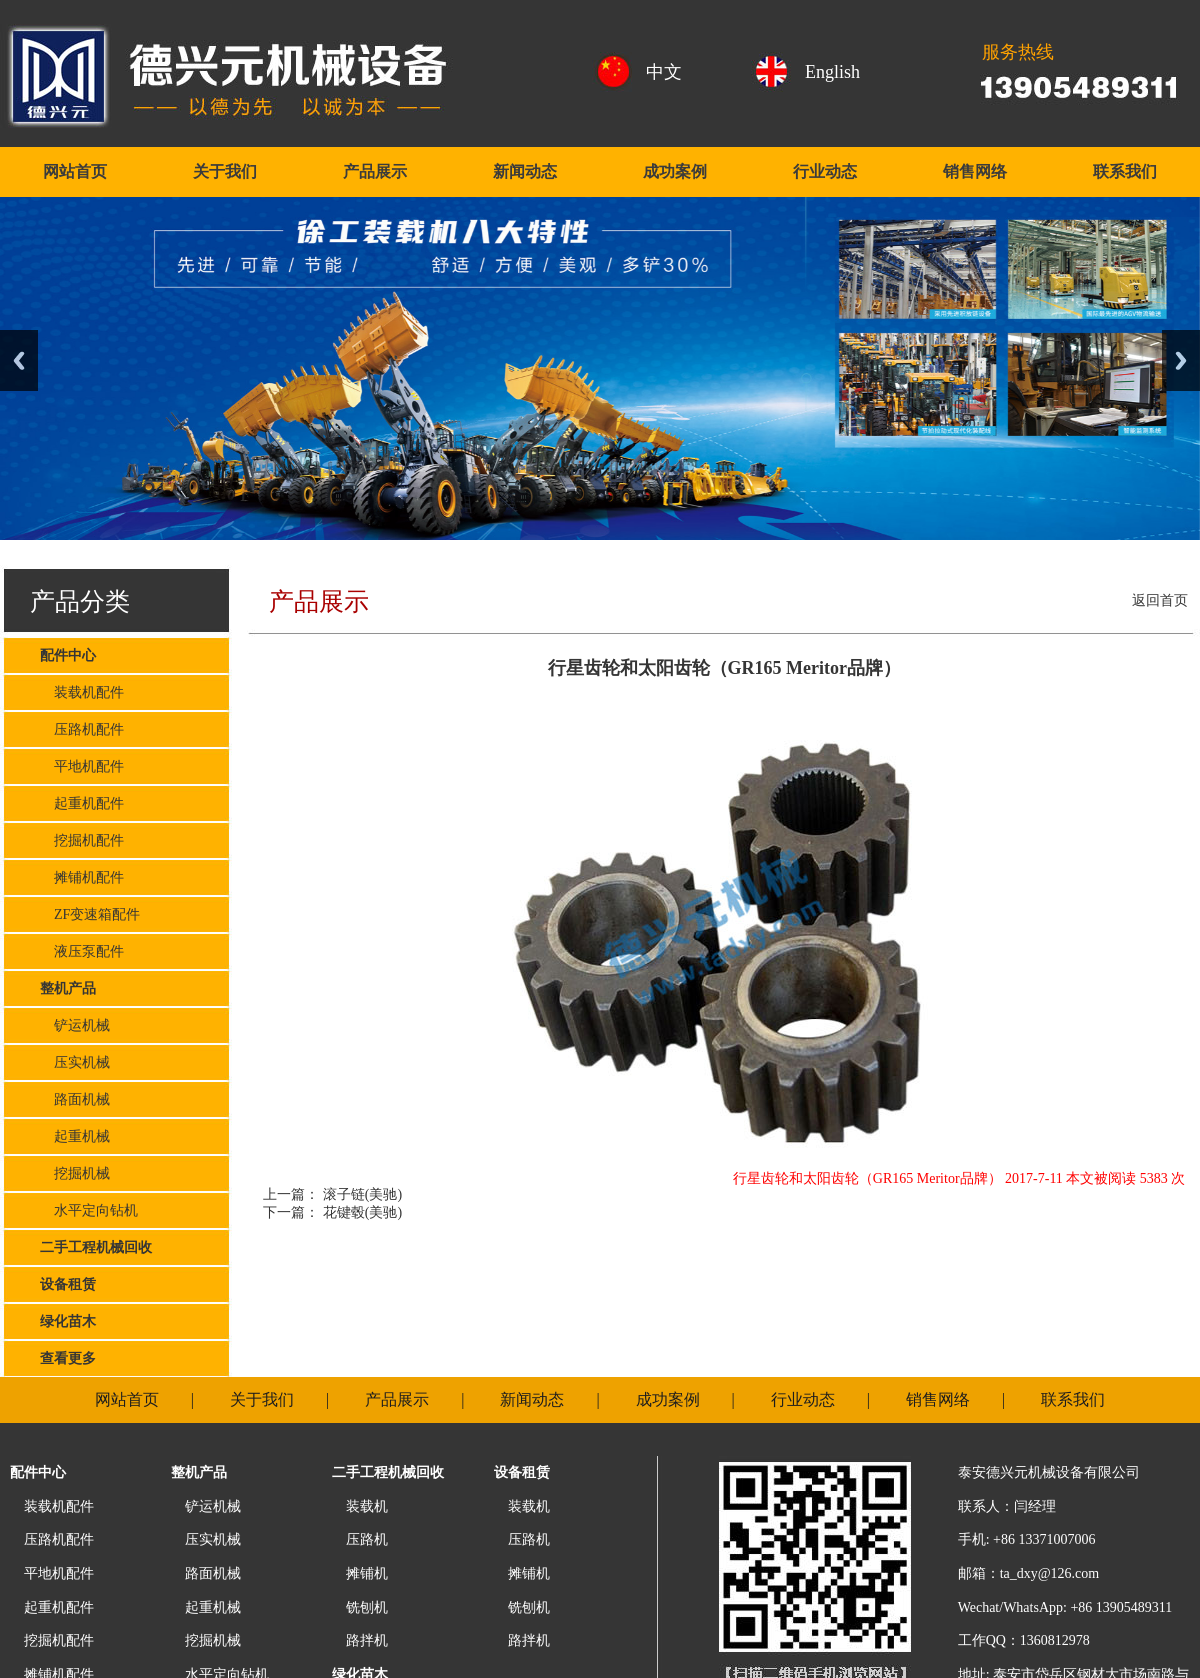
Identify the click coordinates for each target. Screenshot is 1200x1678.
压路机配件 (82, 729)
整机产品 (68, 988)
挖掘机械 (75, 1173)
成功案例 (675, 171)
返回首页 (1160, 600)
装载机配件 (82, 692)
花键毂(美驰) (360, 1212)
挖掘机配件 (82, 840)
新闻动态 (525, 171)
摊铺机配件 (82, 877)
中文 (664, 72)
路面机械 (75, 1099)
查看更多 (68, 1358)
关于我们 (225, 171)
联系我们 (1125, 171)
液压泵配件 (82, 951)
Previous (19, 360)
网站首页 (75, 171)
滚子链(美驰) (360, 1194)
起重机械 (75, 1136)
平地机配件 (82, 766)
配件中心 (68, 655)
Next (1181, 360)
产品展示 (375, 171)
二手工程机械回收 (96, 1247)
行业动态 (825, 171)
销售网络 (975, 171)
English (832, 72)
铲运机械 (75, 1025)
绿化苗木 (68, 1321)
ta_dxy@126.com (1050, 1573)
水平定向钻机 (89, 1210)
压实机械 (75, 1062)
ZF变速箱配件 (90, 914)
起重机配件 (82, 803)
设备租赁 (68, 1284)
